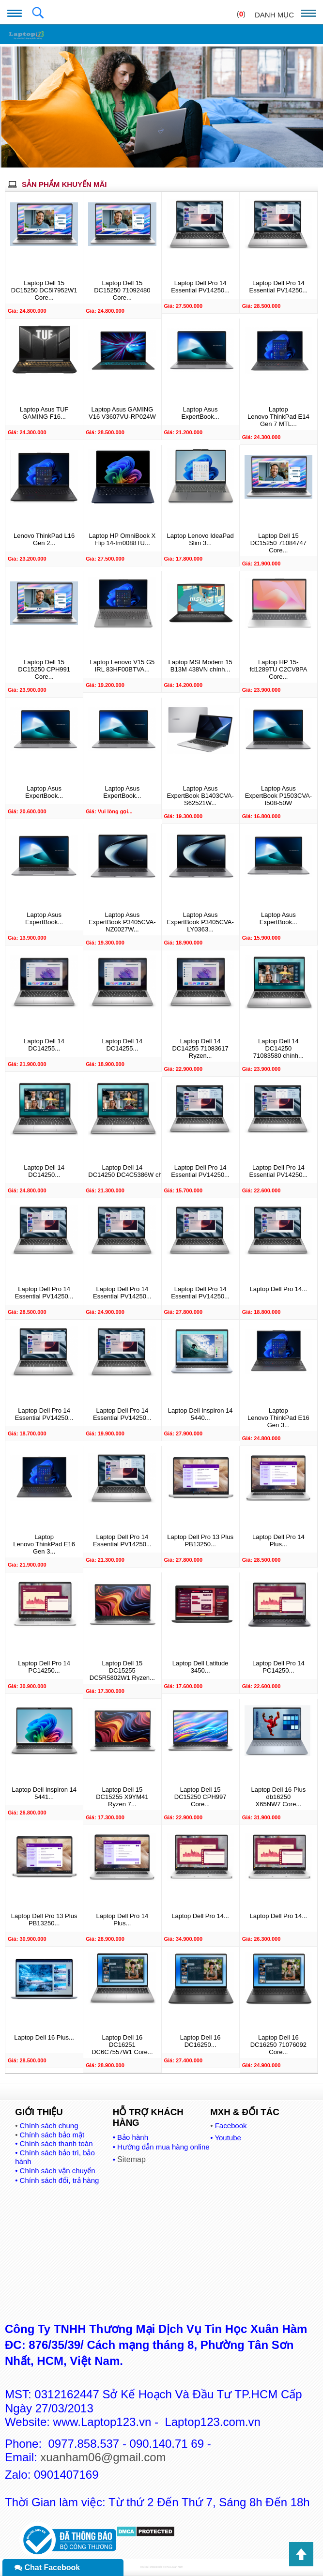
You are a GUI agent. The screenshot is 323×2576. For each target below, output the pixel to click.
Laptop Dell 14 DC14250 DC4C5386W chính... (122, 1171)
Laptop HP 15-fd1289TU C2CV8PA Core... (278, 669)
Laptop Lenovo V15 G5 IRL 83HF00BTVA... (122, 665)
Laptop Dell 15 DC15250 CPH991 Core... (44, 669)
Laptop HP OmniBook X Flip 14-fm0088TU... (122, 539)
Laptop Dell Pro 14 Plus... (278, 1540)
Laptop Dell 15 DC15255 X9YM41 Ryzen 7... (122, 1797)
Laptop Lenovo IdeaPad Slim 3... (200, 539)
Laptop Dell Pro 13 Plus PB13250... (200, 1540)
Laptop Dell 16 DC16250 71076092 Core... (278, 2045)
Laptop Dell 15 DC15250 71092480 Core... (122, 290)
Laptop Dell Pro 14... (279, 1289)
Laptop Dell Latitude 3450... (200, 1667)
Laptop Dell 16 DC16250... (200, 2041)
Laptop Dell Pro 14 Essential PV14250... (200, 286)
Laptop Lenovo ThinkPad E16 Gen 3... (278, 1418)
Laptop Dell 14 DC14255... (44, 1044)
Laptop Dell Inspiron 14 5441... (44, 1793)
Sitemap (131, 2159)
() (241, 14)
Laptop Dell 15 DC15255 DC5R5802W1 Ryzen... (122, 1670)
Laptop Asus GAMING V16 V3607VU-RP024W (122, 413)
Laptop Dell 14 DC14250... (44, 1171)
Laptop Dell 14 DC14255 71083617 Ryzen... (200, 1048)
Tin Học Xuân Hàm (172, 2566)
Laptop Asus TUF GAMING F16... (44, 413)
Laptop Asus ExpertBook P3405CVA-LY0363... (200, 922)
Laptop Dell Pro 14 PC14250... (44, 1667)
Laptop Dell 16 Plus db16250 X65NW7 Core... (278, 1797)
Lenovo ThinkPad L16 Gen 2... (44, 539)
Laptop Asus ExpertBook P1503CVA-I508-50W (278, 796)
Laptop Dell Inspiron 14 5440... (200, 1414)
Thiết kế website (149, 2566)
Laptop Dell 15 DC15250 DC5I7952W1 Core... (44, 290)
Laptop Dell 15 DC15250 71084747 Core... (278, 543)
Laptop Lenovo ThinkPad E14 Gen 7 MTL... (278, 416)
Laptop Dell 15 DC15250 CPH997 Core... (200, 1797)
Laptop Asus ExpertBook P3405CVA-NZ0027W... (122, 922)
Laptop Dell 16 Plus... (44, 2037)
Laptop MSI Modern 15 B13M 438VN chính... (200, 665)
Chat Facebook (47, 2567)
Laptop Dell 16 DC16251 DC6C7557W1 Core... (122, 2045)
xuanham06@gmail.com (103, 2457)
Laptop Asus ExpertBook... (200, 413)
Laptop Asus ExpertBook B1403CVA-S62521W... (200, 796)
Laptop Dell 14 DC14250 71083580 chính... (278, 1048)
